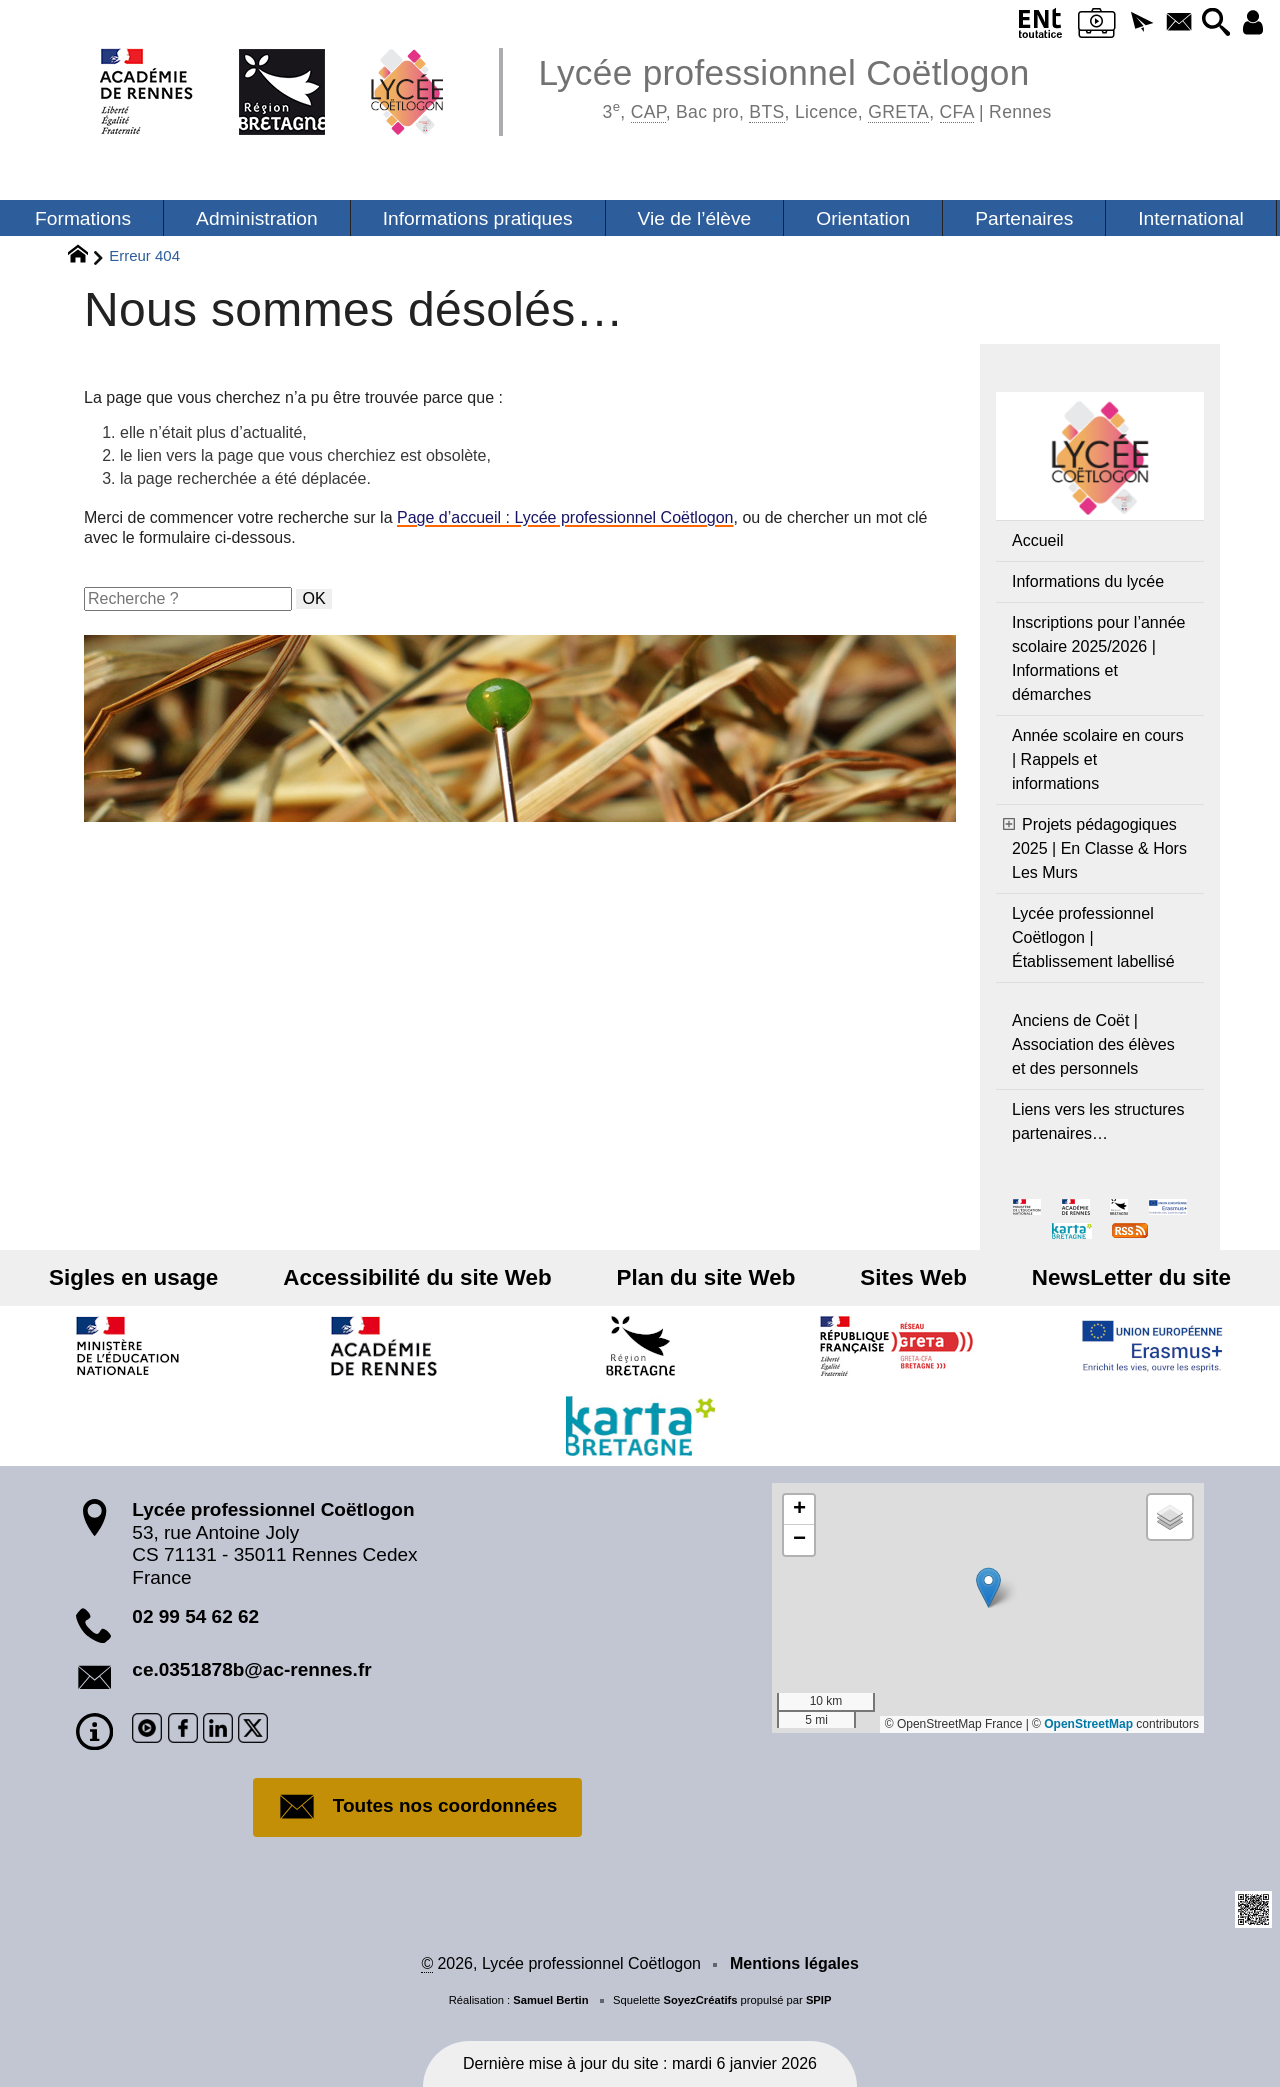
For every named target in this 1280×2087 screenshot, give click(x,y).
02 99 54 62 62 (195, 1616)
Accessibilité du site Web (431, 1277)
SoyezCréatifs (700, 2000)
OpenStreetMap (1088, 1724)
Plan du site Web (706, 1277)
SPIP (819, 2000)
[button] (1128, 23)
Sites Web (899, 1277)
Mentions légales (794, 1963)
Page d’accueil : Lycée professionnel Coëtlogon (565, 517)
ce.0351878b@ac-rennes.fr (251, 1669)
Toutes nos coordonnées (418, 1807)
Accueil (1038, 540)
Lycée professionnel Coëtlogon (794, 85)
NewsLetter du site (1103, 1277)
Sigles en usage (161, 1277)
